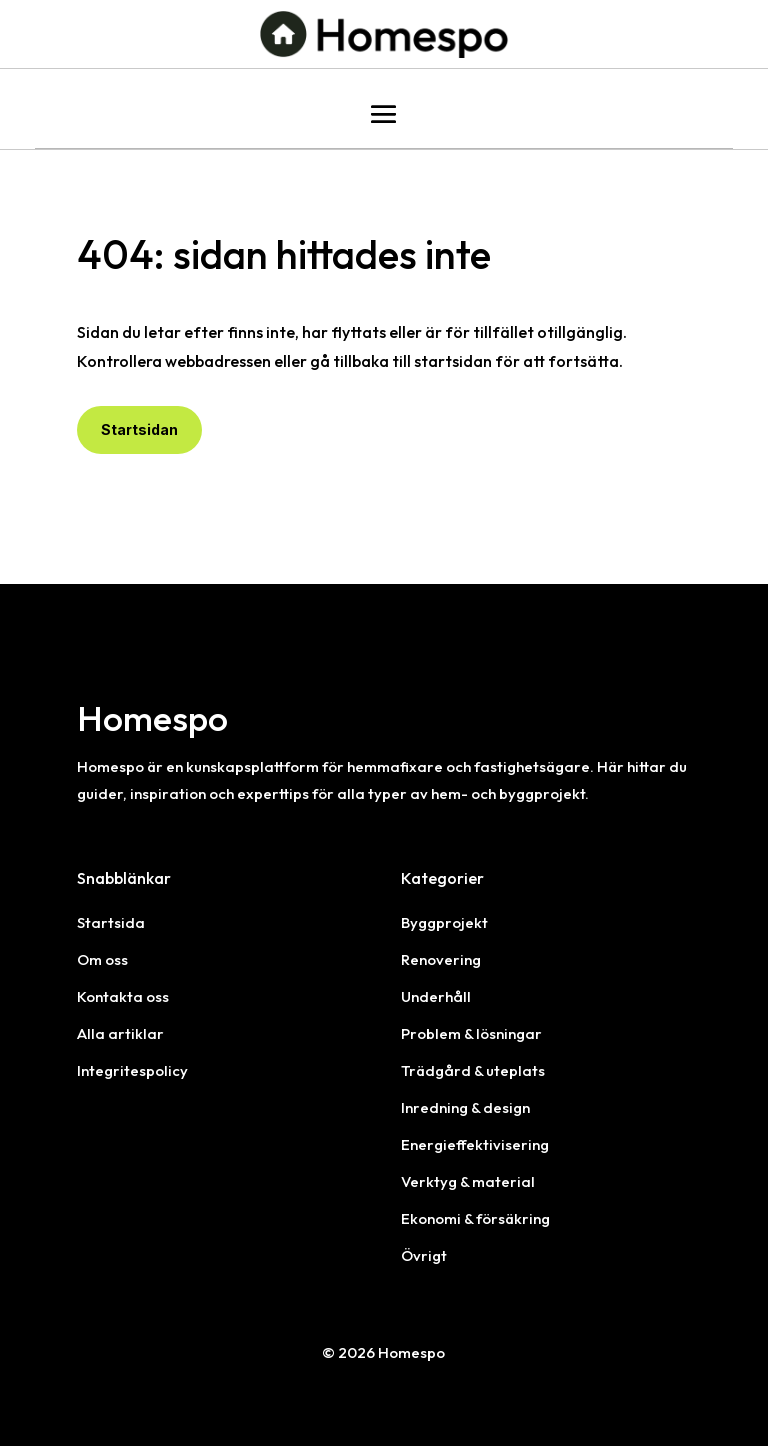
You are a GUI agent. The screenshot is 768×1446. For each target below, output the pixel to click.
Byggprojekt (444, 922)
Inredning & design (465, 1107)
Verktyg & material (468, 1181)
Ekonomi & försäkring (475, 1218)
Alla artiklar (120, 1033)
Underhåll (436, 996)
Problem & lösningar (471, 1033)
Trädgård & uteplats (473, 1070)
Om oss (102, 959)
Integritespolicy (132, 1070)
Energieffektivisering (475, 1144)
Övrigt (424, 1255)
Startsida (111, 922)
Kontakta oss (123, 996)
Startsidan (139, 429)
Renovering (441, 959)
